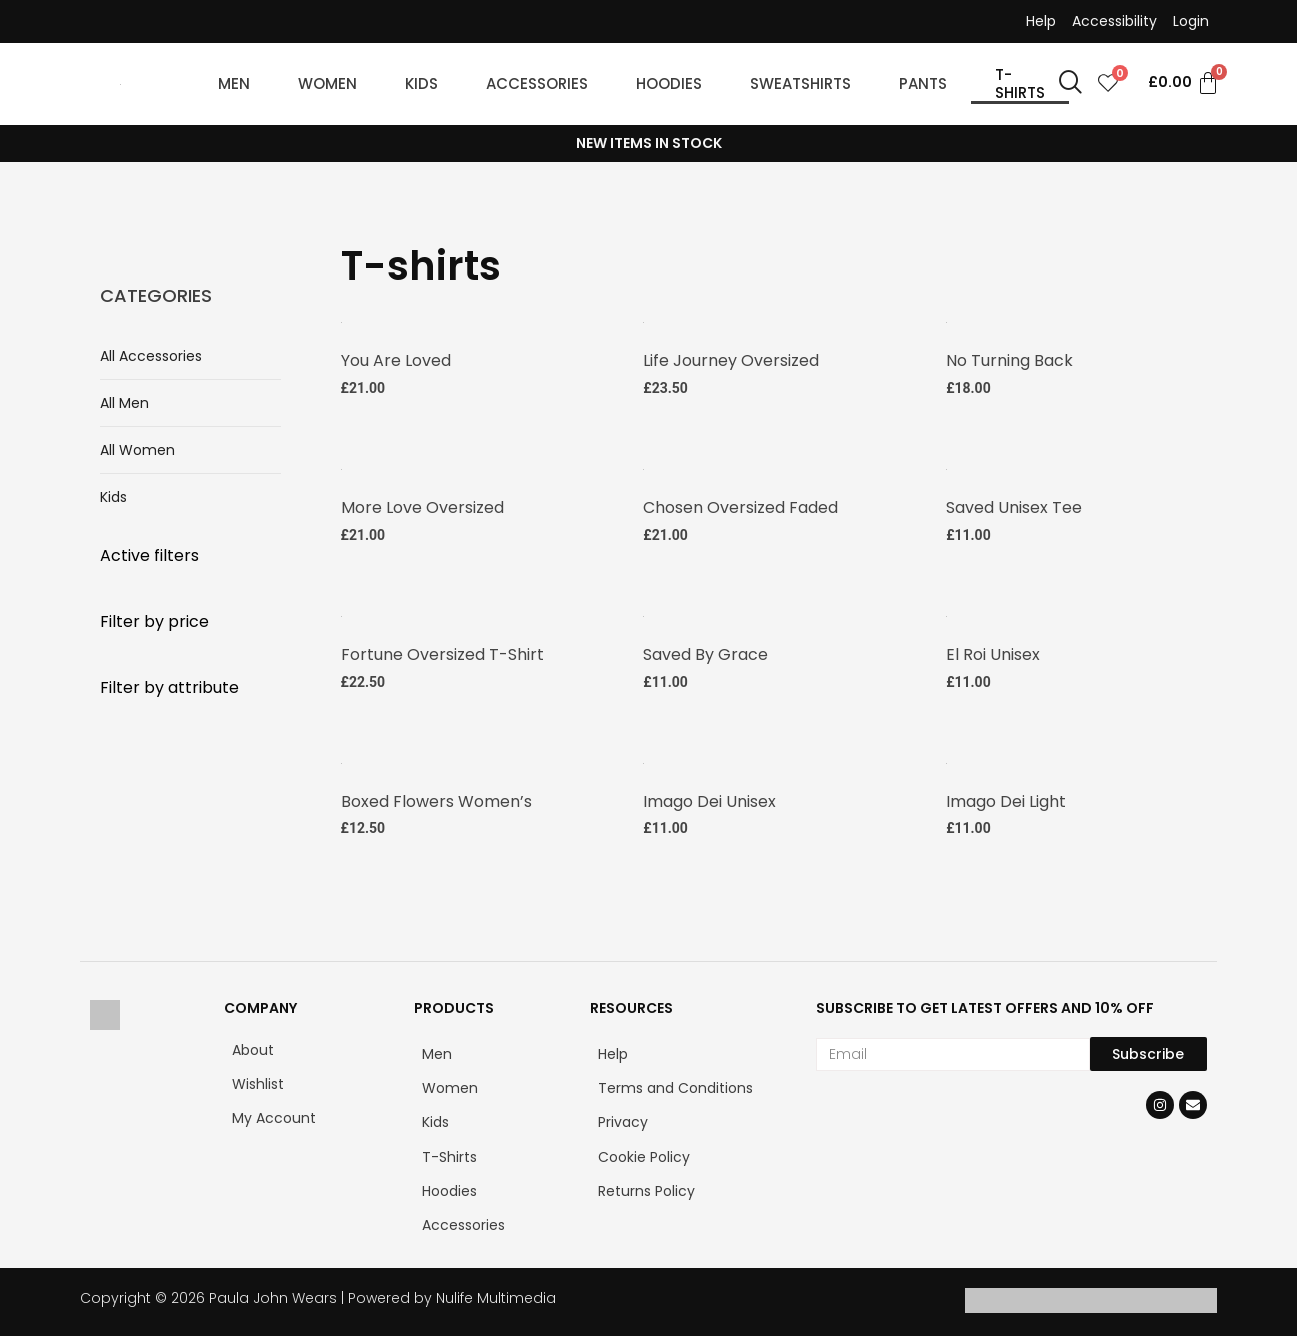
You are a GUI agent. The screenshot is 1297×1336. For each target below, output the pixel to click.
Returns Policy (646, 1187)
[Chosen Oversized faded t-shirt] (643, 466)
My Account (274, 1115)
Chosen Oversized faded (740, 505)
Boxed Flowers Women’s (436, 797)
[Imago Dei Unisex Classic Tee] (643, 758)
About (253, 1046)
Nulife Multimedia (496, 1295)
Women (450, 1085)
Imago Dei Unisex (709, 797)
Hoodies (449, 1187)
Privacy (623, 1119)
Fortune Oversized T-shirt (442, 651)
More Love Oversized (422, 505)
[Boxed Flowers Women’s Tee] (341, 758)
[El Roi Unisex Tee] (946, 612)
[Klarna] (1154, 1305)
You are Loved (396, 359)
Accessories (463, 1221)
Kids (113, 497)
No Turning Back (1009, 359)
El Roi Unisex (993, 651)
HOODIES (669, 83)
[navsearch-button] (1071, 84)
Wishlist (258, 1081)
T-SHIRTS (1020, 83)
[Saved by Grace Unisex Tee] (643, 612)
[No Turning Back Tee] (946, 321)
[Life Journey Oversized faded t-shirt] (643, 321)
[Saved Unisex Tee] (946, 466)
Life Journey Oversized (731, 359)
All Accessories (151, 356)
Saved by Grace (705, 651)
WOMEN (327, 83)
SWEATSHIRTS (800, 83)
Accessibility (1114, 21)
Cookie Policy (644, 1153)
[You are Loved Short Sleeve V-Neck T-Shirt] (341, 321)
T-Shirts (449, 1153)
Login (1191, 21)
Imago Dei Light (1006, 797)
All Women (137, 450)
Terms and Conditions (675, 1085)
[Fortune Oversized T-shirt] (341, 612)
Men (437, 1050)
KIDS (421, 83)
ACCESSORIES (537, 83)
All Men (124, 403)
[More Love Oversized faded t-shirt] (341, 466)
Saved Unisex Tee (1014, 505)
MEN (234, 83)
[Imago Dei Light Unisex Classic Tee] (946, 758)
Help (1041, 21)
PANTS (923, 83)
